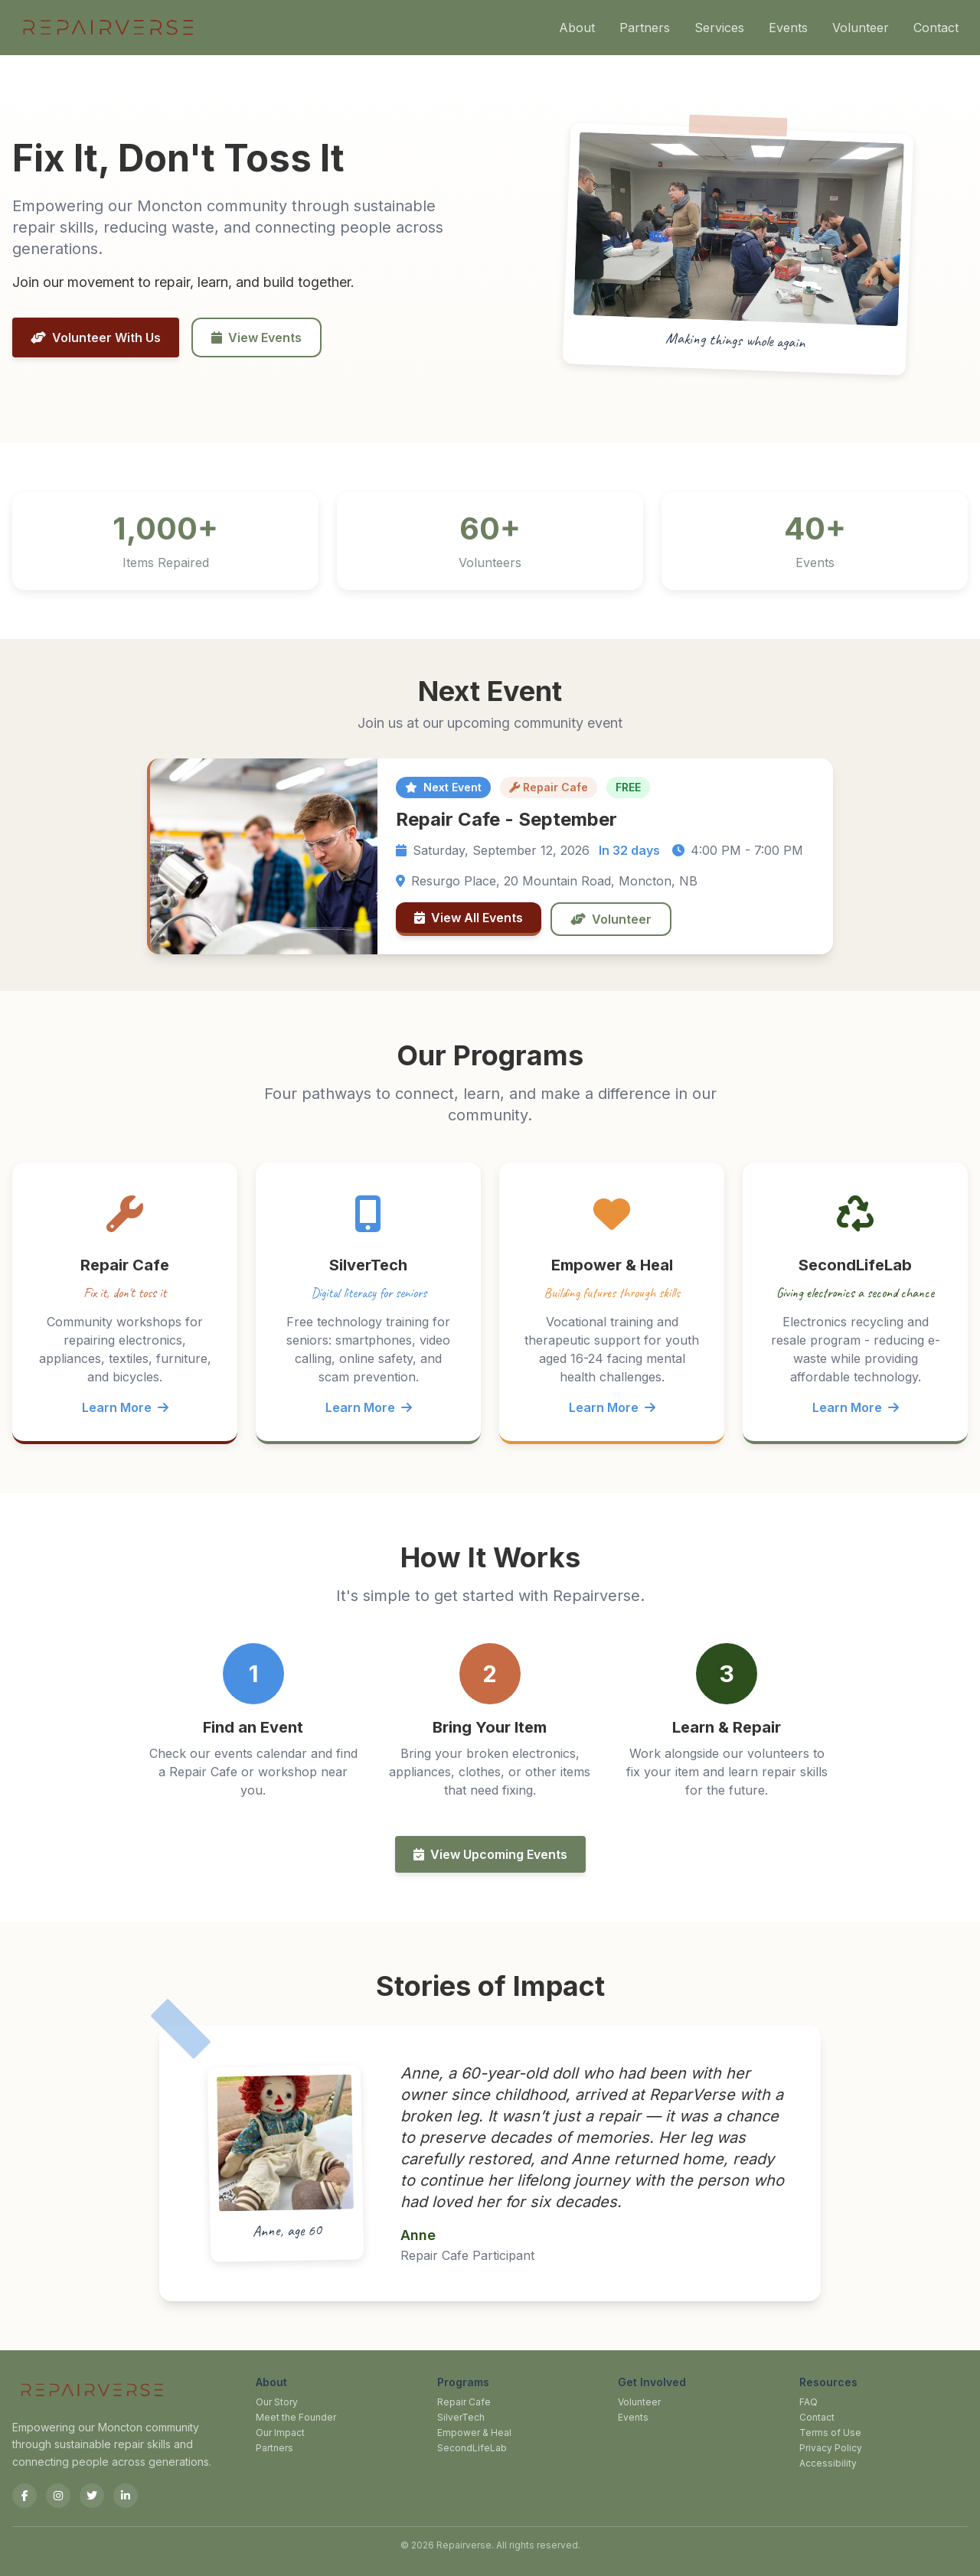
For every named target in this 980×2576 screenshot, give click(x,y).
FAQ (808, 2402)
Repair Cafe (464, 2402)
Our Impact (280, 2432)
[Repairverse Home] (107, 27)
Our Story (277, 2402)
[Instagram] (58, 2495)
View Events (256, 337)
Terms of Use (830, 2432)
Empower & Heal (474, 2432)
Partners (644, 27)
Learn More (125, 1407)
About (577, 27)
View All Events (468, 917)
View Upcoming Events (490, 1854)
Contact (936, 27)
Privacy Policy (830, 2448)
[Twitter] (92, 2495)
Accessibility (828, 2463)
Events (788, 27)
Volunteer (860, 27)
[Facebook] (24, 2495)
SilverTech (461, 2417)
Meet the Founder (296, 2417)
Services (719, 27)
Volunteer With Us (96, 337)
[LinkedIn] (125, 2495)
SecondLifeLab (472, 2448)
